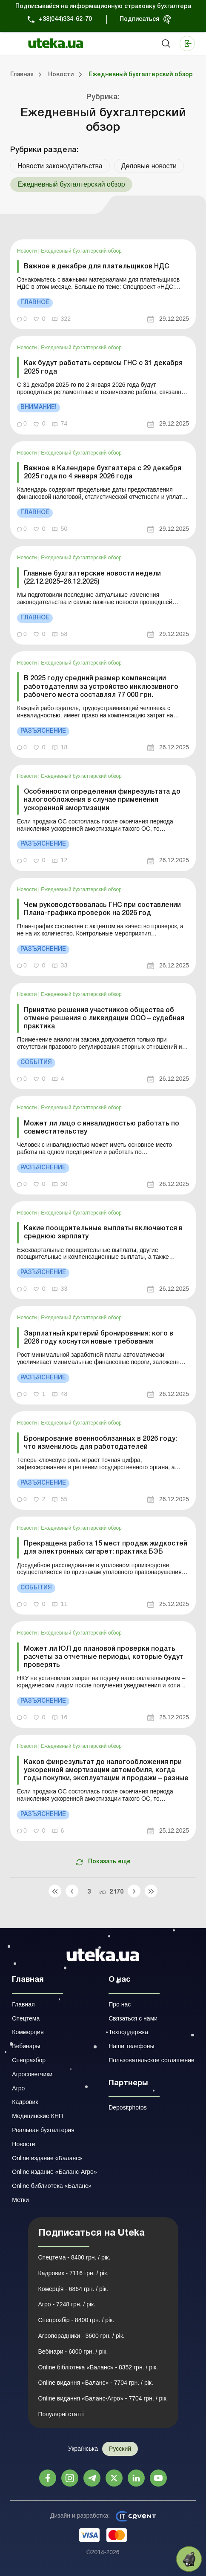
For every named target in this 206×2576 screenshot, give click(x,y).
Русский (120, 2448)
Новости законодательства (60, 166)
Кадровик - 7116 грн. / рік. (73, 2273)
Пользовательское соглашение (152, 2060)
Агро (18, 2088)
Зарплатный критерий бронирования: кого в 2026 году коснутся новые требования (98, 1338)
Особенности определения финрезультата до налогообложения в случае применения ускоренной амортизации (102, 800)
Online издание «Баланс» (47, 2158)
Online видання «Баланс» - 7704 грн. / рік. (95, 2382)
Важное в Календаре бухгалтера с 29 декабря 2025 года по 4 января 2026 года (102, 473)
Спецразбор (29, 2060)
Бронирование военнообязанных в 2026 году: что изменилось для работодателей (100, 1443)
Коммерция (27, 2032)
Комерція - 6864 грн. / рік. (73, 2288)
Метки (20, 2199)
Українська (83, 2448)
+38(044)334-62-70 (65, 19)
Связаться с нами (133, 2018)
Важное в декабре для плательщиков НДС (96, 267)
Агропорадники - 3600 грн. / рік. (81, 2335)
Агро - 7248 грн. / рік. (67, 2304)
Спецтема (26, 2018)
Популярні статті (61, 2414)
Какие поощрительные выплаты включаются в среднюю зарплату (103, 1233)
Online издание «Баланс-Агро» (54, 2171)
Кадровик (25, 2101)
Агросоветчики (32, 2074)
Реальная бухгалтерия (43, 2130)
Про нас (120, 2004)
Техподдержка (128, 2032)
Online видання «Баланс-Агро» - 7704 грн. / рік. (103, 2398)
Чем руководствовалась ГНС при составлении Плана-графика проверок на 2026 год (102, 909)
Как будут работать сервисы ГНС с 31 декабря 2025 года (103, 367)
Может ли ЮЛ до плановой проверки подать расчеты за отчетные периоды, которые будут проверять (103, 1657)
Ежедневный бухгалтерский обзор (81, 251)
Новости (27, 251)
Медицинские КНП (37, 2116)
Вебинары (26, 2046)
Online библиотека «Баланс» (51, 2185)
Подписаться (139, 19)
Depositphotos (128, 2107)
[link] (103, 284)
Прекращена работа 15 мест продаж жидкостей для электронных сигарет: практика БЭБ (105, 1548)
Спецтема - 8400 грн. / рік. (74, 2257)
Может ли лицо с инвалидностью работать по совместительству (101, 1128)
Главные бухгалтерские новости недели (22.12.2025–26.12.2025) (92, 578)
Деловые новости (149, 166)
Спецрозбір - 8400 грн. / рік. (76, 2320)
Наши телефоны (131, 2046)
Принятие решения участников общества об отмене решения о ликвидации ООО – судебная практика (104, 1018)
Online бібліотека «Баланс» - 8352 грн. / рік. (98, 2367)
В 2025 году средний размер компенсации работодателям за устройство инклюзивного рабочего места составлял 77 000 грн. (101, 687)
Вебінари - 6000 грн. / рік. (73, 2351)
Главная (23, 2004)
